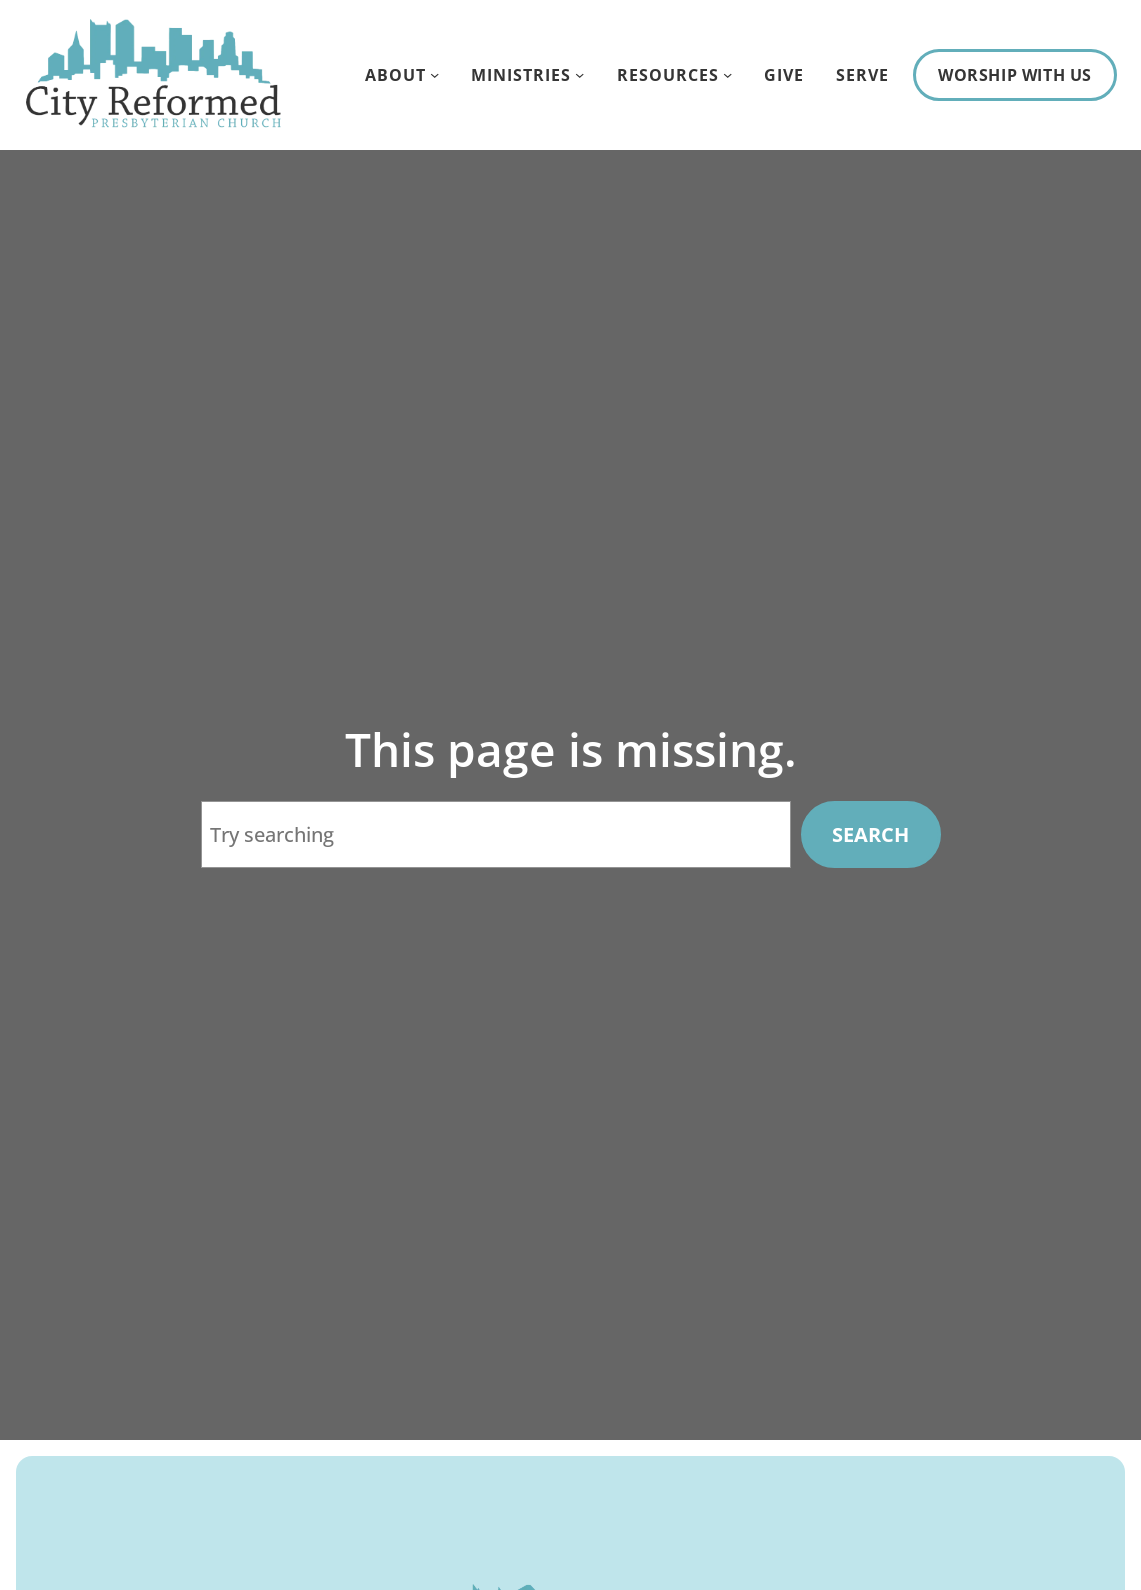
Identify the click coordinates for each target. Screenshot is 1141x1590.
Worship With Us (1015, 74)
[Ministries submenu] (579, 74)
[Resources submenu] (727, 74)
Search (870, 834)
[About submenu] (434, 74)
